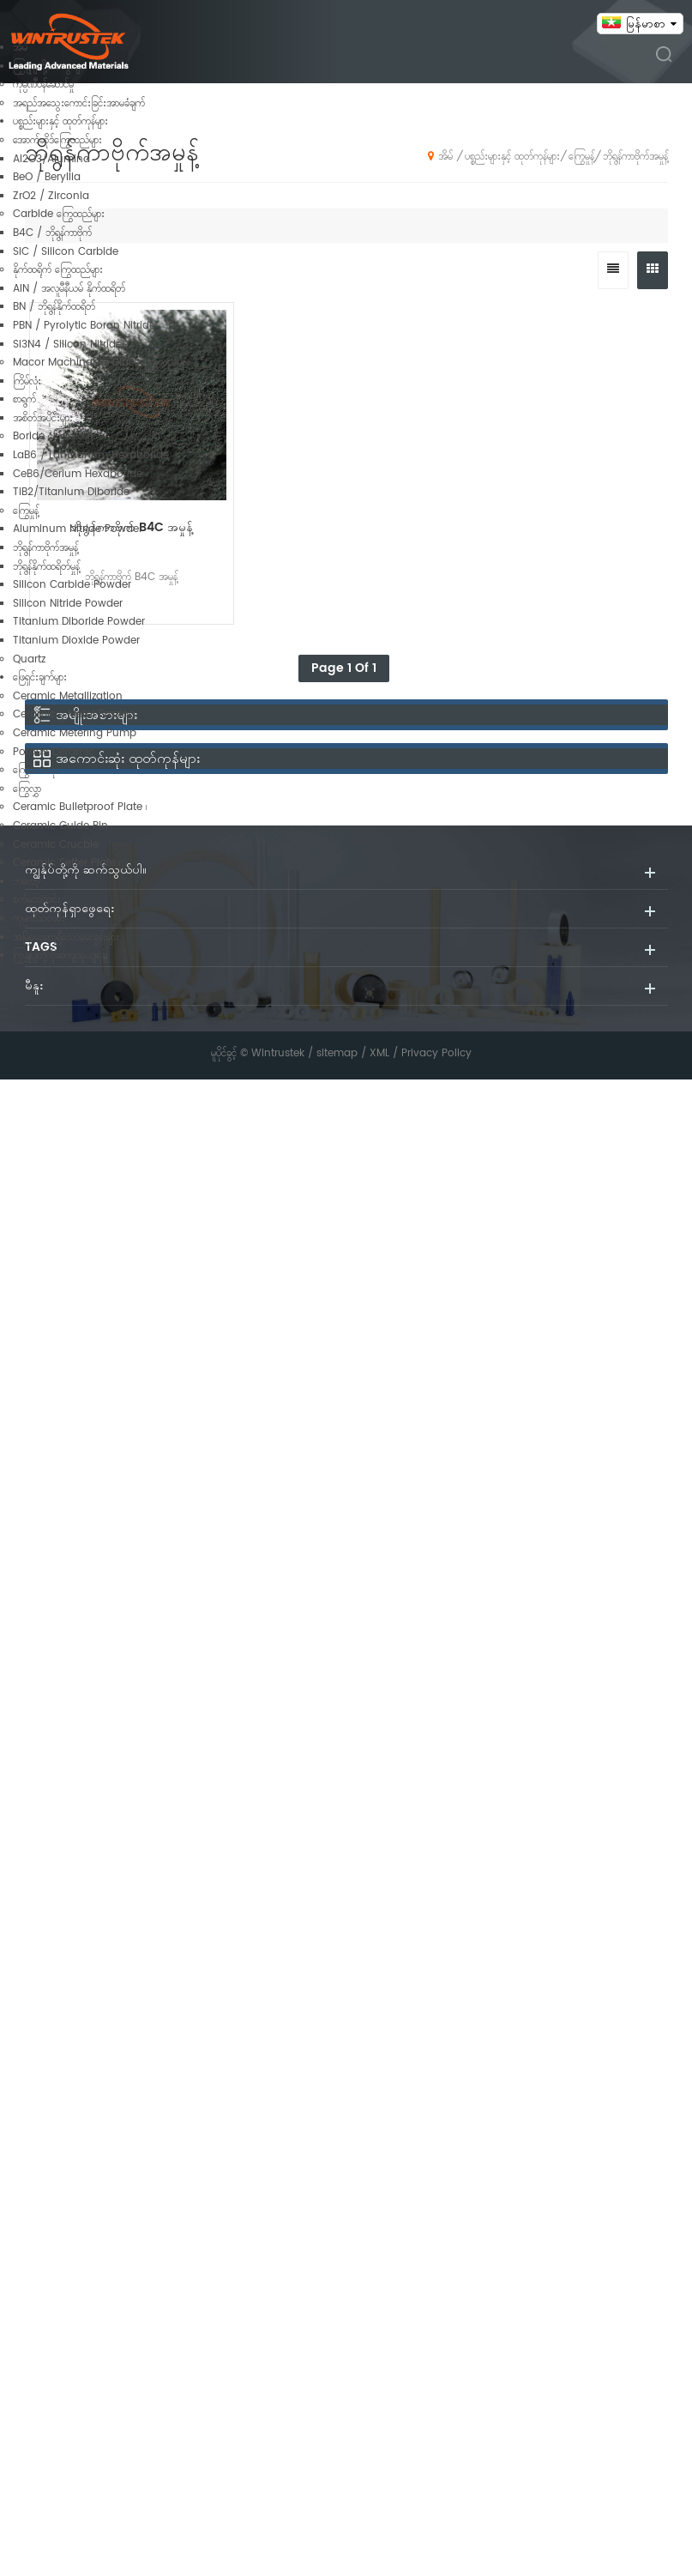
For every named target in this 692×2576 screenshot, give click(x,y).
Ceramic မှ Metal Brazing (74, 714)
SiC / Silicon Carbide (65, 252)
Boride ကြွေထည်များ (54, 436)
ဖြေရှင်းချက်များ (40, 677)
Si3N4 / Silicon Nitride (67, 344)
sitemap (337, 1053)
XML (379, 1053)
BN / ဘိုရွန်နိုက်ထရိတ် (54, 307)
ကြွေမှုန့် (26, 511)
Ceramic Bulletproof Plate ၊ (80, 807)
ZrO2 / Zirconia (51, 196)
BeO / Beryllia (47, 177)
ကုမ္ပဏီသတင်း (39, 918)
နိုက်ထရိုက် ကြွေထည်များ (58, 270)
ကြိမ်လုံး (27, 381)
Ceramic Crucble (56, 845)
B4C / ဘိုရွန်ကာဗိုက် (52, 233)
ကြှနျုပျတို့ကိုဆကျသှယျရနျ (60, 955)
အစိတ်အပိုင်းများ (43, 418)
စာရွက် (24, 399)
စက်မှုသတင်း (37, 900)
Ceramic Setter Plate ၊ (66, 863)
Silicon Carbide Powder (72, 585)
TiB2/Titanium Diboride (71, 492)
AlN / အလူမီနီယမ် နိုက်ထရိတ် (69, 289)
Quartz (29, 659)
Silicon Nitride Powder (68, 604)
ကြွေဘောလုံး (35, 770)
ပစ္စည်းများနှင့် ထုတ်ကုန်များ (60, 121)
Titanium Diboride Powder (79, 622)
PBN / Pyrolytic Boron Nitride (84, 325)
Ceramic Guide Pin (60, 826)
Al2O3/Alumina (51, 159)
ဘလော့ (26, 882)
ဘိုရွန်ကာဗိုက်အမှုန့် (45, 548)
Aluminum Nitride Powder (77, 529)
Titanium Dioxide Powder (76, 640)
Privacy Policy (436, 1053)
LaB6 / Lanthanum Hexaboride (91, 455)
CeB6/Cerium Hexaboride (77, 474)
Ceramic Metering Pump (74, 733)
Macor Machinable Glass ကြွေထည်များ (101, 362)
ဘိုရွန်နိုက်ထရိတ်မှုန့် (46, 567)
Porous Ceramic (53, 752)
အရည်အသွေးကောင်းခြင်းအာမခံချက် (79, 103)
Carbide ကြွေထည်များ (59, 214)
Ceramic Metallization (68, 696)
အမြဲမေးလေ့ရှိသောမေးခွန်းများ (66, 937)
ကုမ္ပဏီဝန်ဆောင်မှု (43, 84)
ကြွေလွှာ (27, 789)
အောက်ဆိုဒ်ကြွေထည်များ (57, 140)
